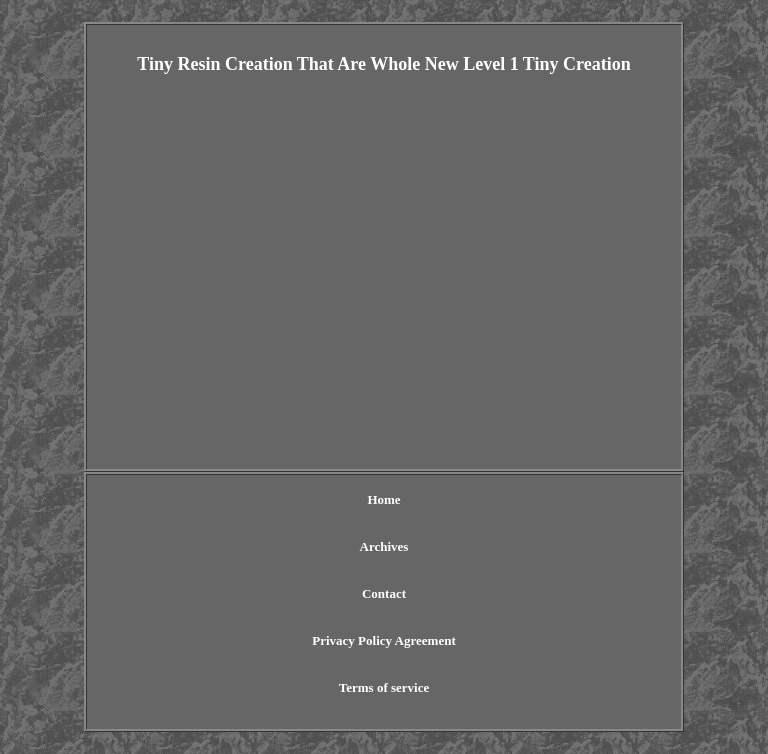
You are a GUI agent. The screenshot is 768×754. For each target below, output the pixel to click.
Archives (384, 546)
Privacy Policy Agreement (383, 640)
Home (383, 499)
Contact (384, 593)
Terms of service (384, 687)
